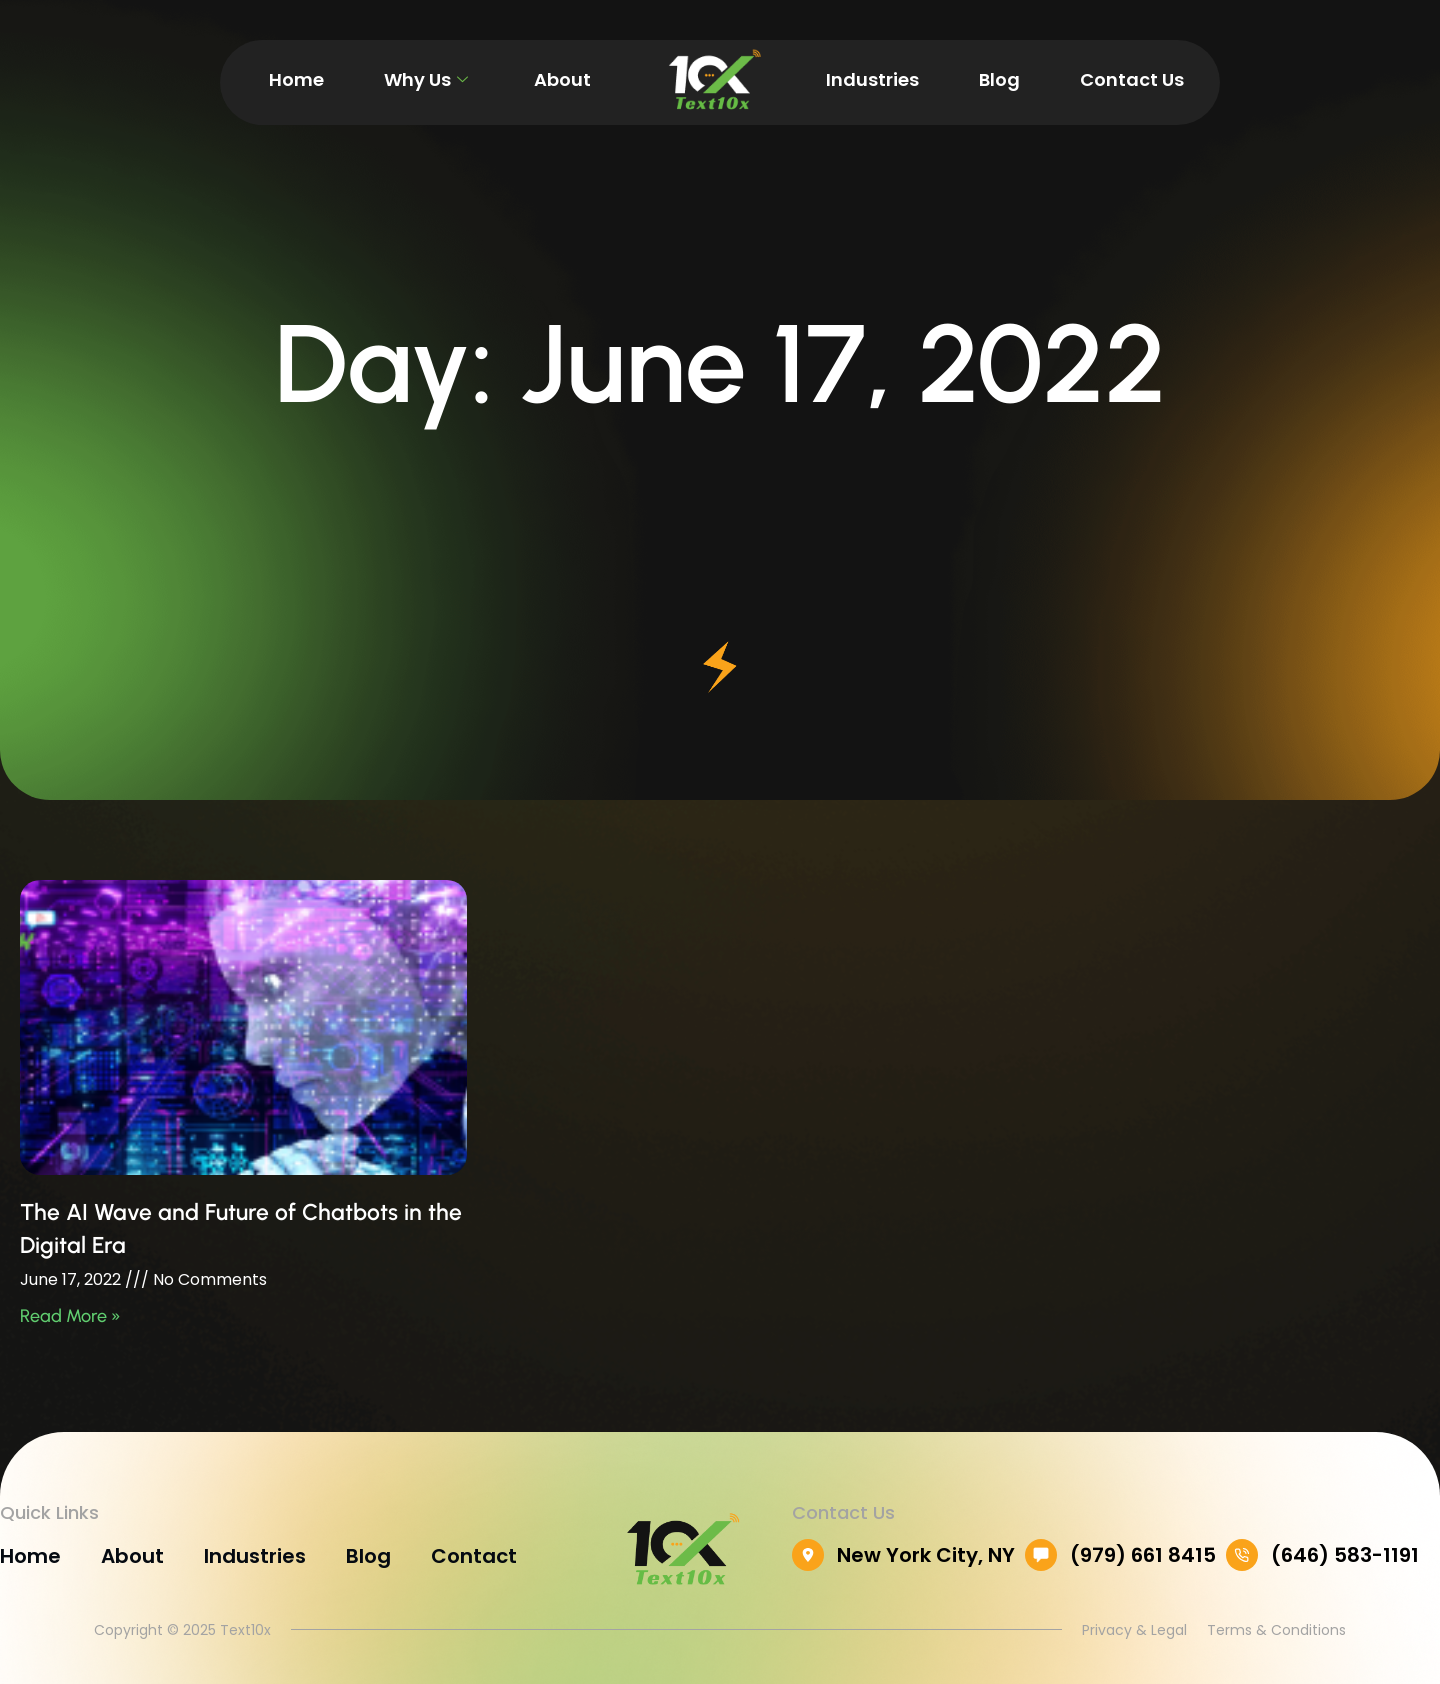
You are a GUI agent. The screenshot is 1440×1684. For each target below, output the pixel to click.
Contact (474, 1556)
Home (296, 79)
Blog (999, 79)
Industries (872, 79)
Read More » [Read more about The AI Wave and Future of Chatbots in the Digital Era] (70, 1316)
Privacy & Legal (1134, 1629)
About (562, 79)
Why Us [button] (426, 79)
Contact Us (1132, 79)
